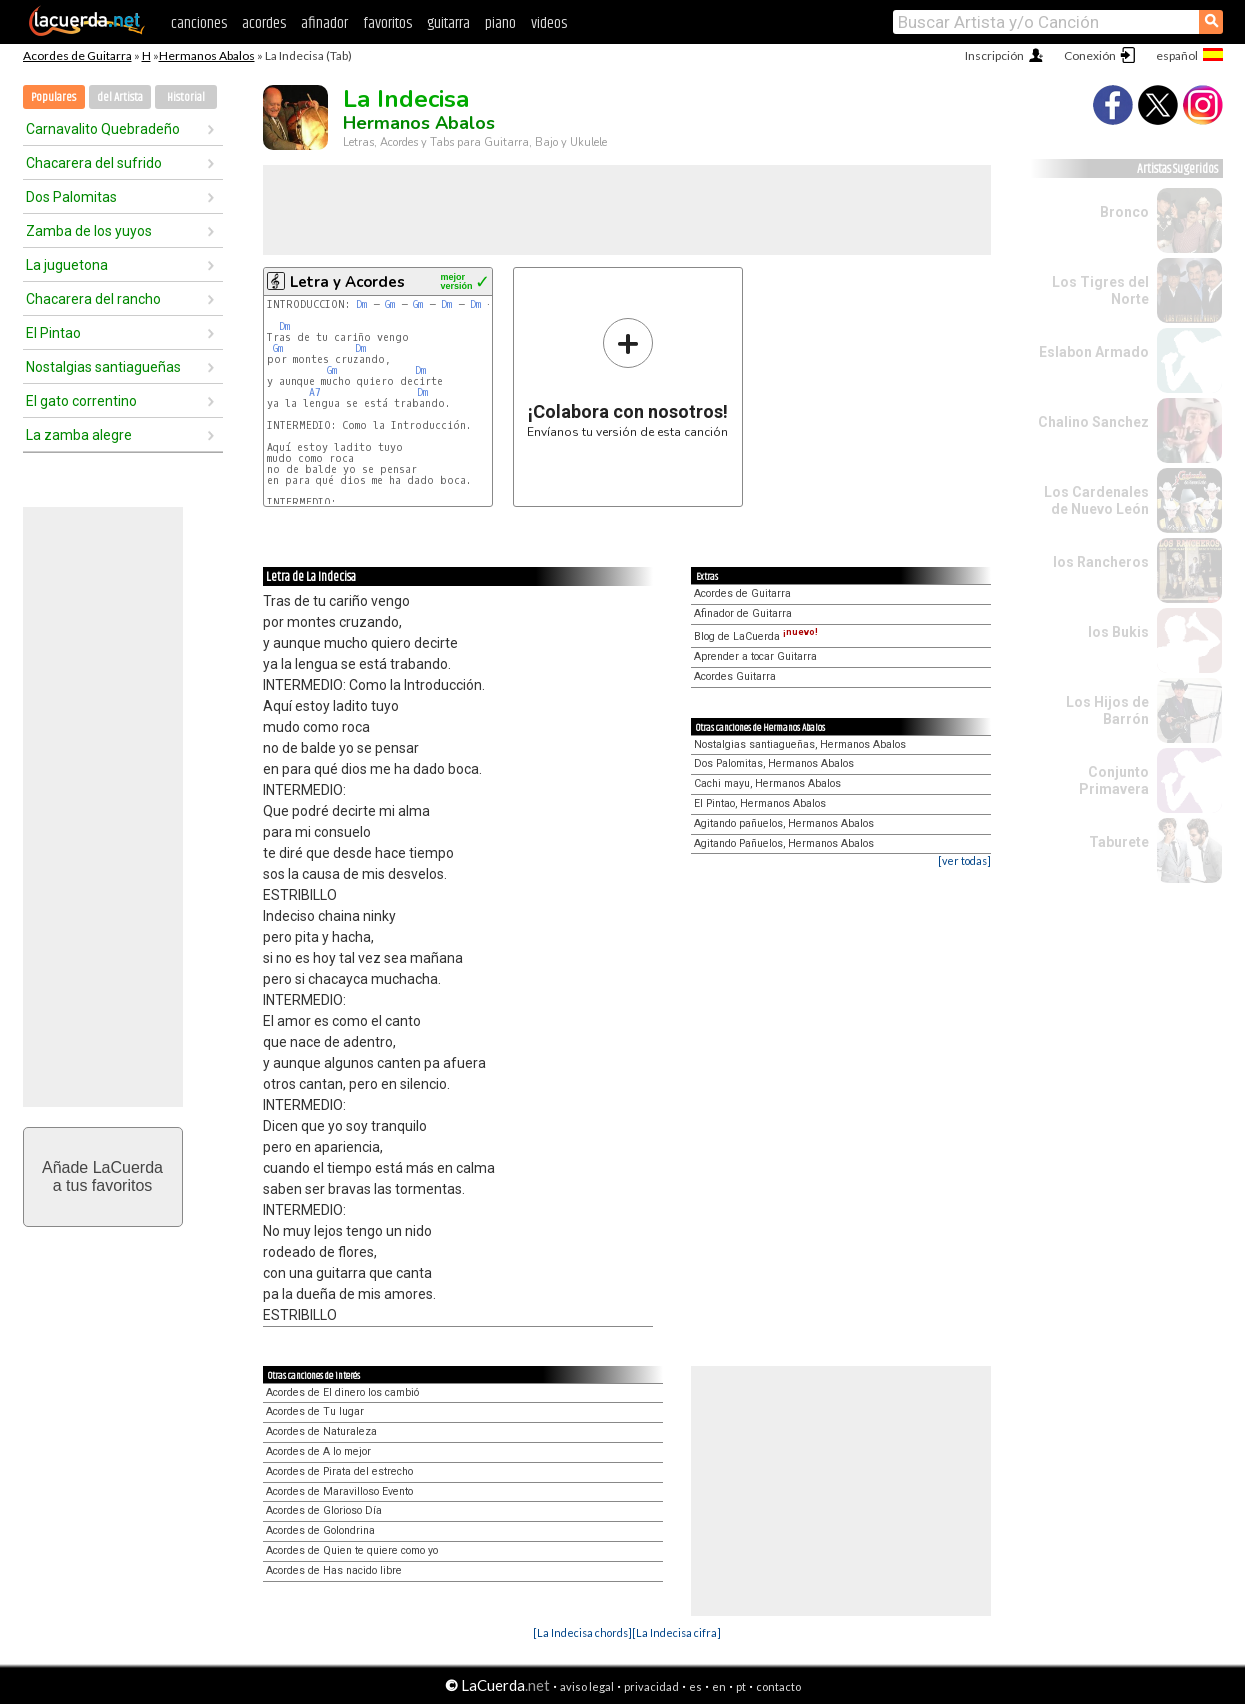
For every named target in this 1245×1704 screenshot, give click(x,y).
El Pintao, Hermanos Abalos (760, 803)
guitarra (448, 23)
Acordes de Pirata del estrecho (339, 1471)
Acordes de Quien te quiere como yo (352, 1550)
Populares (53, 97)
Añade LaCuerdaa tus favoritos (102, 1176)
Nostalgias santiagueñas (103, 367)
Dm (361, 304)
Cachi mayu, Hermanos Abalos (767, 783)
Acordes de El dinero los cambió (342, 1392)
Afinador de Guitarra (743, 613)
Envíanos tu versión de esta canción (627, 377)
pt (741, 1686)
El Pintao (53, 333)
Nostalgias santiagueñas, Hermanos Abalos (800, 744)
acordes (264, 23)
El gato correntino (81, 401)
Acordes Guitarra (735, 676)
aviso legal (587, 1686)
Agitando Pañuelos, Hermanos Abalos (784, 843)
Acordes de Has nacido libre (334, 1570)
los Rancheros (1101, 562)
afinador (324, 23)
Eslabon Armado (1094, 352)
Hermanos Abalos (207, 55)
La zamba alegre (79, 435)
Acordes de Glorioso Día (324, 1510)
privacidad (651, 1686)
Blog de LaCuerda (756, 636)
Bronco (1124, 212)
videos (549, 23)
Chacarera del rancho (93, 299)
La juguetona (67, 265)
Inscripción (994, 55)
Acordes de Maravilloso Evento (339, 1491)
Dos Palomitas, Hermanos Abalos (774, 763)
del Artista (120, 97)
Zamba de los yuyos (89, 231)
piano (500, 23)
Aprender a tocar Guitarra (755, 656)
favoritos (387, 23)
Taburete (1119, 842)
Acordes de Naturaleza (321, 1431)
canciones (199, 23)
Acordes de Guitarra (77, 55)
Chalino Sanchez (1093, 422)
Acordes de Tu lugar (315, 1411)
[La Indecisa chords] (582, 1632)
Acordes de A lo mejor (318, 1451)
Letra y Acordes (347, 282)
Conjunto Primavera (1114, 780)
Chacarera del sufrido (94, 163)
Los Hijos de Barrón (1107, 710)
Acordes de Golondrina (320, 1530)
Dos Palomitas (71, 197)
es (695, 1686)
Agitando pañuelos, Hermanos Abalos (784, 823)
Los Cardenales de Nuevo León (1096, 500)
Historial (186, 97)
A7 (315, 392)
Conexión (1090, 55)
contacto (778, 1686)
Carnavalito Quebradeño (103, 129)
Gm (390, 304)
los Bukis (1118, 632)
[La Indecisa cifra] (676, 1632)
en (719, 1686)
